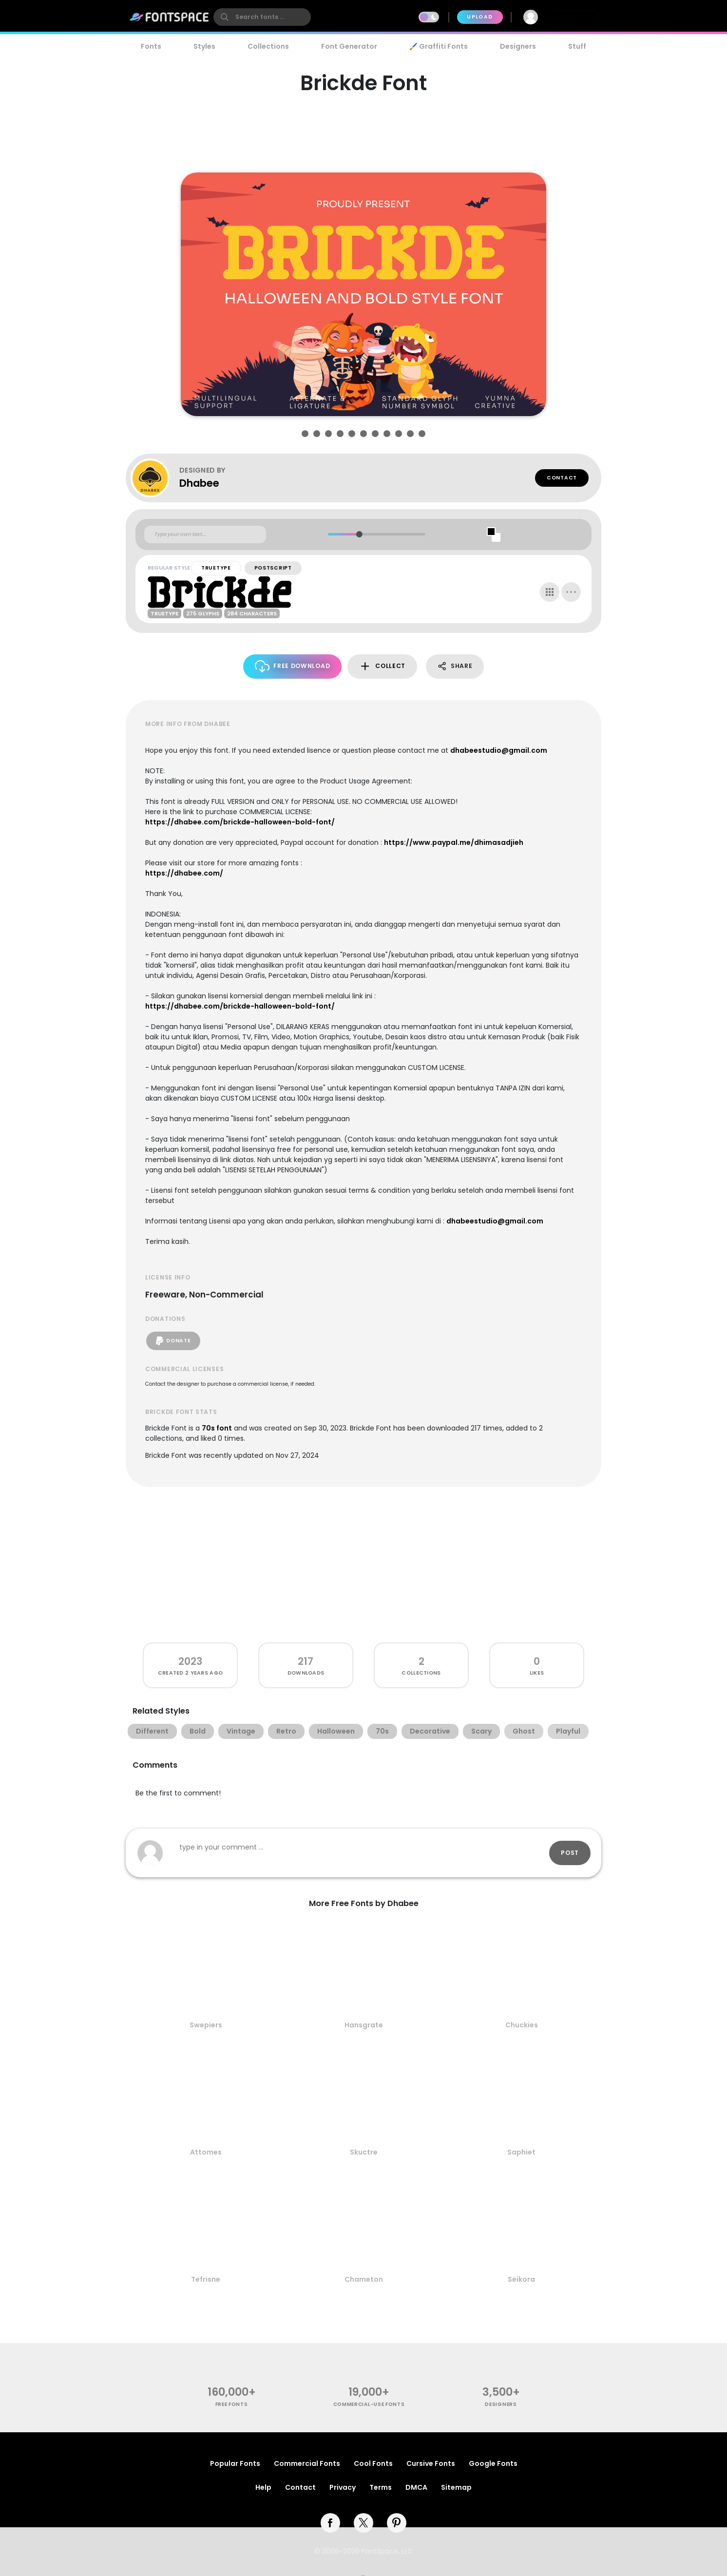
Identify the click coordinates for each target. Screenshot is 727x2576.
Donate (173, 1340)
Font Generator (349, 46)
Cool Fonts (373, 2463)
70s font (217, 1428)
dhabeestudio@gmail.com (498, 750)
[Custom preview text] (205, 534)
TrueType (216, 568)
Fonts (151, 46)
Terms (380, 2487)
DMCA (416, 2487)
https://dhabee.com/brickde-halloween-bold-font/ (240, 822)
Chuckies (521, 2025)
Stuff (577, 46)
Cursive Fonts (430, 2463)
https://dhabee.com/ (184, 873)
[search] (262, 17)
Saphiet (521, 2152)
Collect (382, 666)
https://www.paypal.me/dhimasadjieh (453, 842)
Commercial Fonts (307, 2463)
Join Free (575, 16)
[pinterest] (396, 2523)
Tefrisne (205, 2279)
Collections (268, 46)
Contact (562, 477)
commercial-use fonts (369, 2404)
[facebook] (330, 2523)
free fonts (231, 2404)
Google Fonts (493, 2463)
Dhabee (199, 483)
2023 (190, 1661)
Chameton (363, 2279)
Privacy (342, 2487)
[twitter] (363, 2523)
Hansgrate (363, 2025)
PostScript (273, 568)
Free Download (292, 666)
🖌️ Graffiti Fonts (438, 46)
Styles (204, 46)
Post (570, 1853)
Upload (480, 16)
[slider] (359, 534)
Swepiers (206, 2025)
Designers (518, 46)
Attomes (206, 2152)
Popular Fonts (235, 2463)
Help (263, 2487)
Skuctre (364, 2152)
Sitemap (456, 2487)
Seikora (521, 2279)
